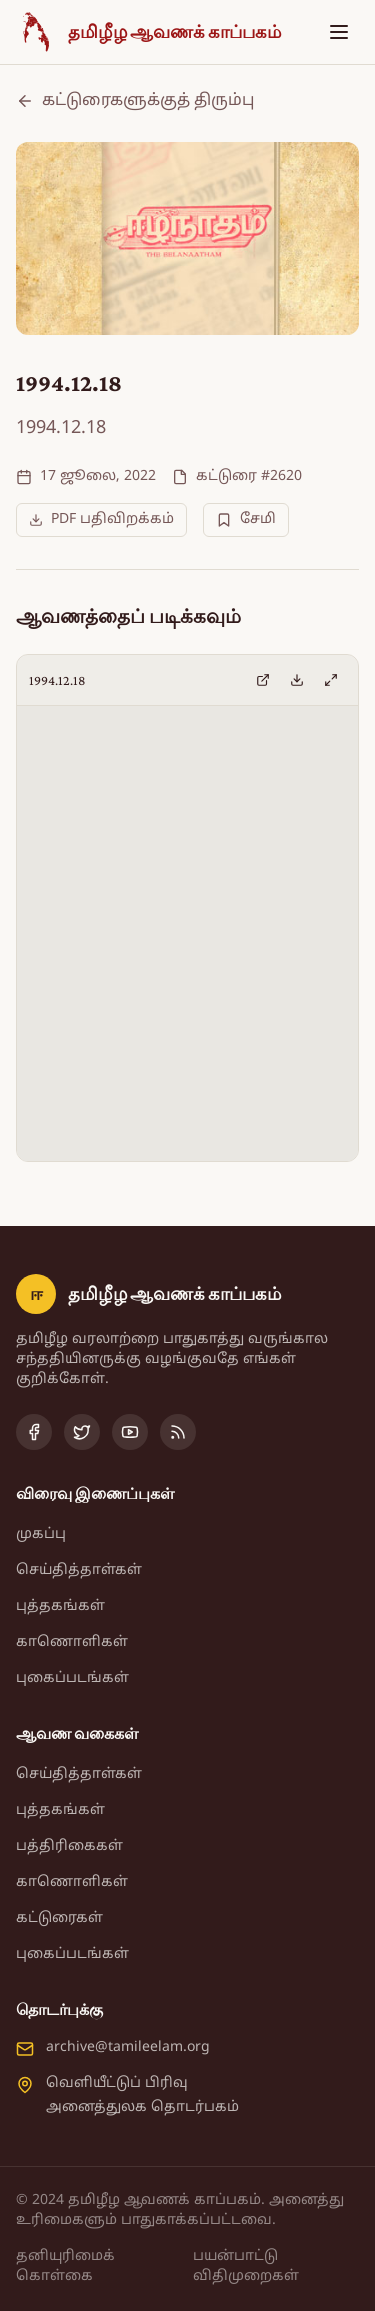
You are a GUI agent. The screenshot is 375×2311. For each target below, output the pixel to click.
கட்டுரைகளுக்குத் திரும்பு (135, 101)
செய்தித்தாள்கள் (79, 1570)
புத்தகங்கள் (60, 1606)
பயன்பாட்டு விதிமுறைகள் (246, 2266)
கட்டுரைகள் (59, 1918)
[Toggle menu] (339, 32)
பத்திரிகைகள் (69, 1846)
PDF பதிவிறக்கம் (101, 519)
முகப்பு (41, 1534)
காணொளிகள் (72, 1642)
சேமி (246, 519)
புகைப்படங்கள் (72, 1678)
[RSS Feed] (178, 1432)
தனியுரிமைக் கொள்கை (65, 2266)
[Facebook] (34, 1432)
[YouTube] (130, 1432)
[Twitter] (82, 1432)
